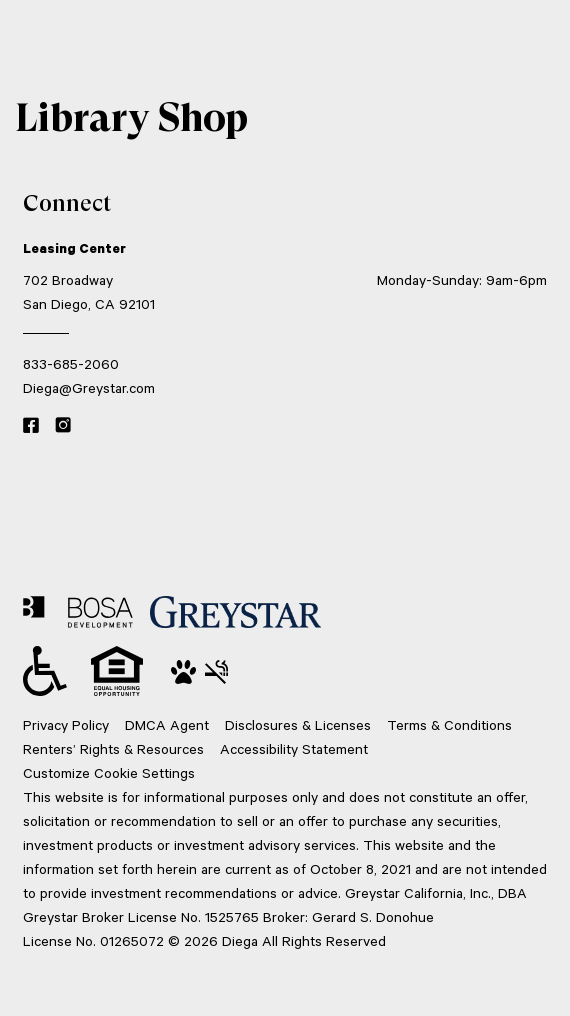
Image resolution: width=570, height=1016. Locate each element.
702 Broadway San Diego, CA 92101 (89, 291)
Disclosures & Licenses (298, 724)
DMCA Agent (167, 724)
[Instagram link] (63, 426)
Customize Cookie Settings (109, 772)
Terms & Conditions (449, 724)
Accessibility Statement (294, 748)
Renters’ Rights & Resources (113, 748)
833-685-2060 (71, 363)
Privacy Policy (66, 724)
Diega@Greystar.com (89, 387)
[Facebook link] (31, 426)
